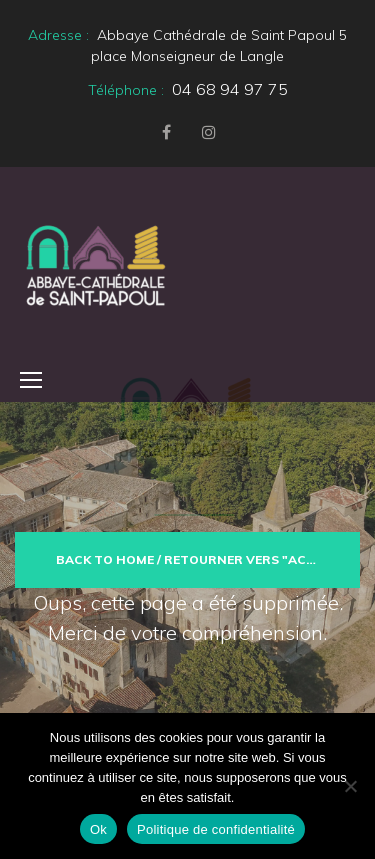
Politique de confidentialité (216, 829)
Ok (98, 829)
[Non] (350, 786)
